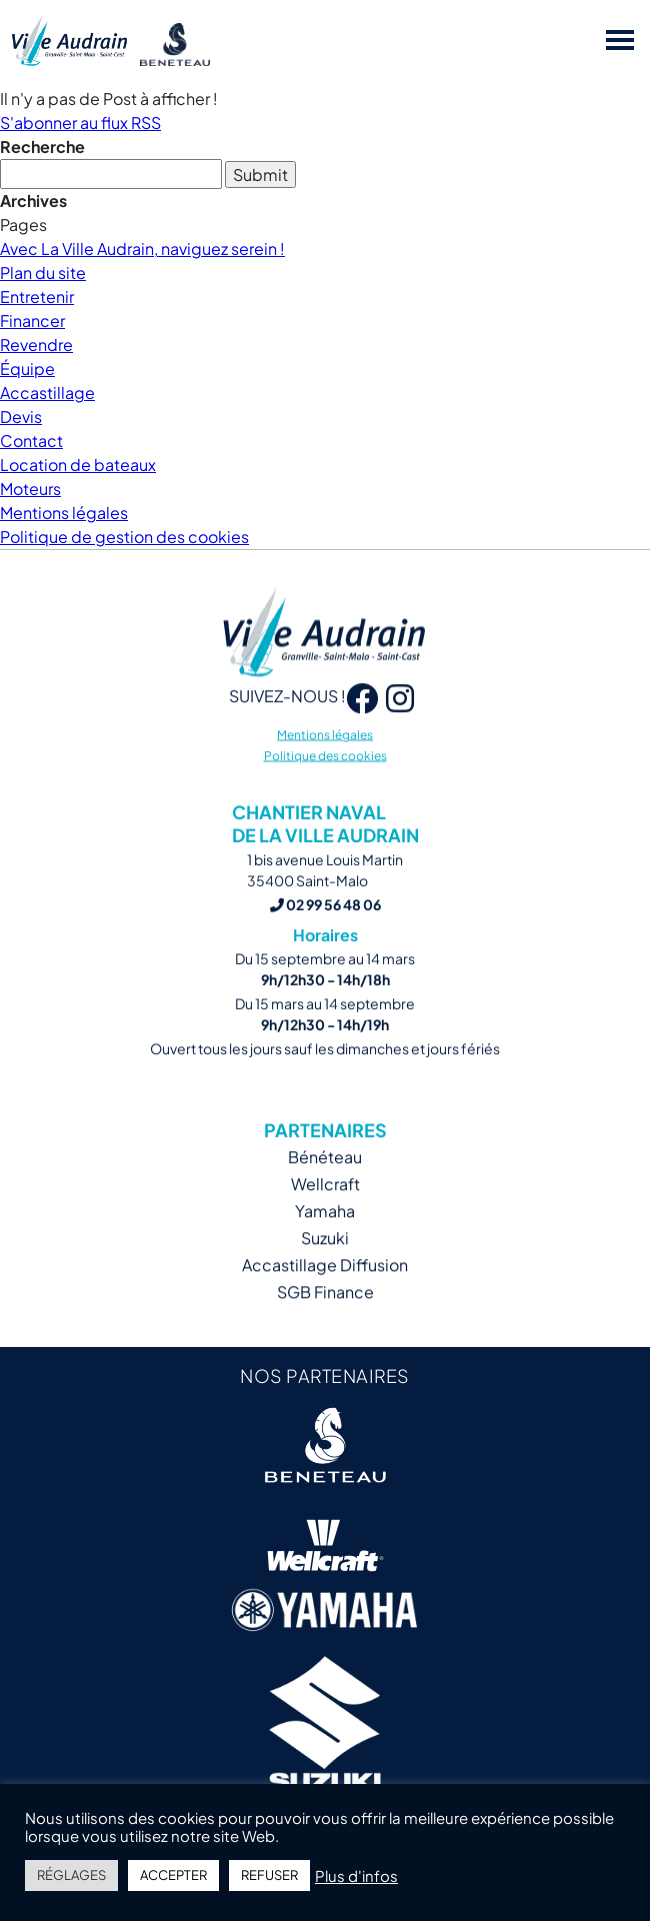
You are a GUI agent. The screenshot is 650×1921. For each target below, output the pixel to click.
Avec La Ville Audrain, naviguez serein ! (142, 248)
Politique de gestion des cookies (124, 536)
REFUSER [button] (269, 1875)
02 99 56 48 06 (325, 923)
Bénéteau (325, 1175)
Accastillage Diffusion (325, 1283)
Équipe (27, 368)
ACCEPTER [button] (173, 1875)
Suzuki (325, 1256)
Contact (31, 440)
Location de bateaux (78, 464)
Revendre (36, 344)
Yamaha (325, 1229)
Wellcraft (325, 1202)
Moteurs (30, 488)
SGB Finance (325, 1310)
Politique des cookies (325, 774)
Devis (21, 416)
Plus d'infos (356, 1876)
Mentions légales (64, 512)
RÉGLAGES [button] (71, 1875)
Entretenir (37, 296)
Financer (32, 320)
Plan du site (43, 272)
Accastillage (47, 392)
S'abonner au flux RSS (80, 122)
